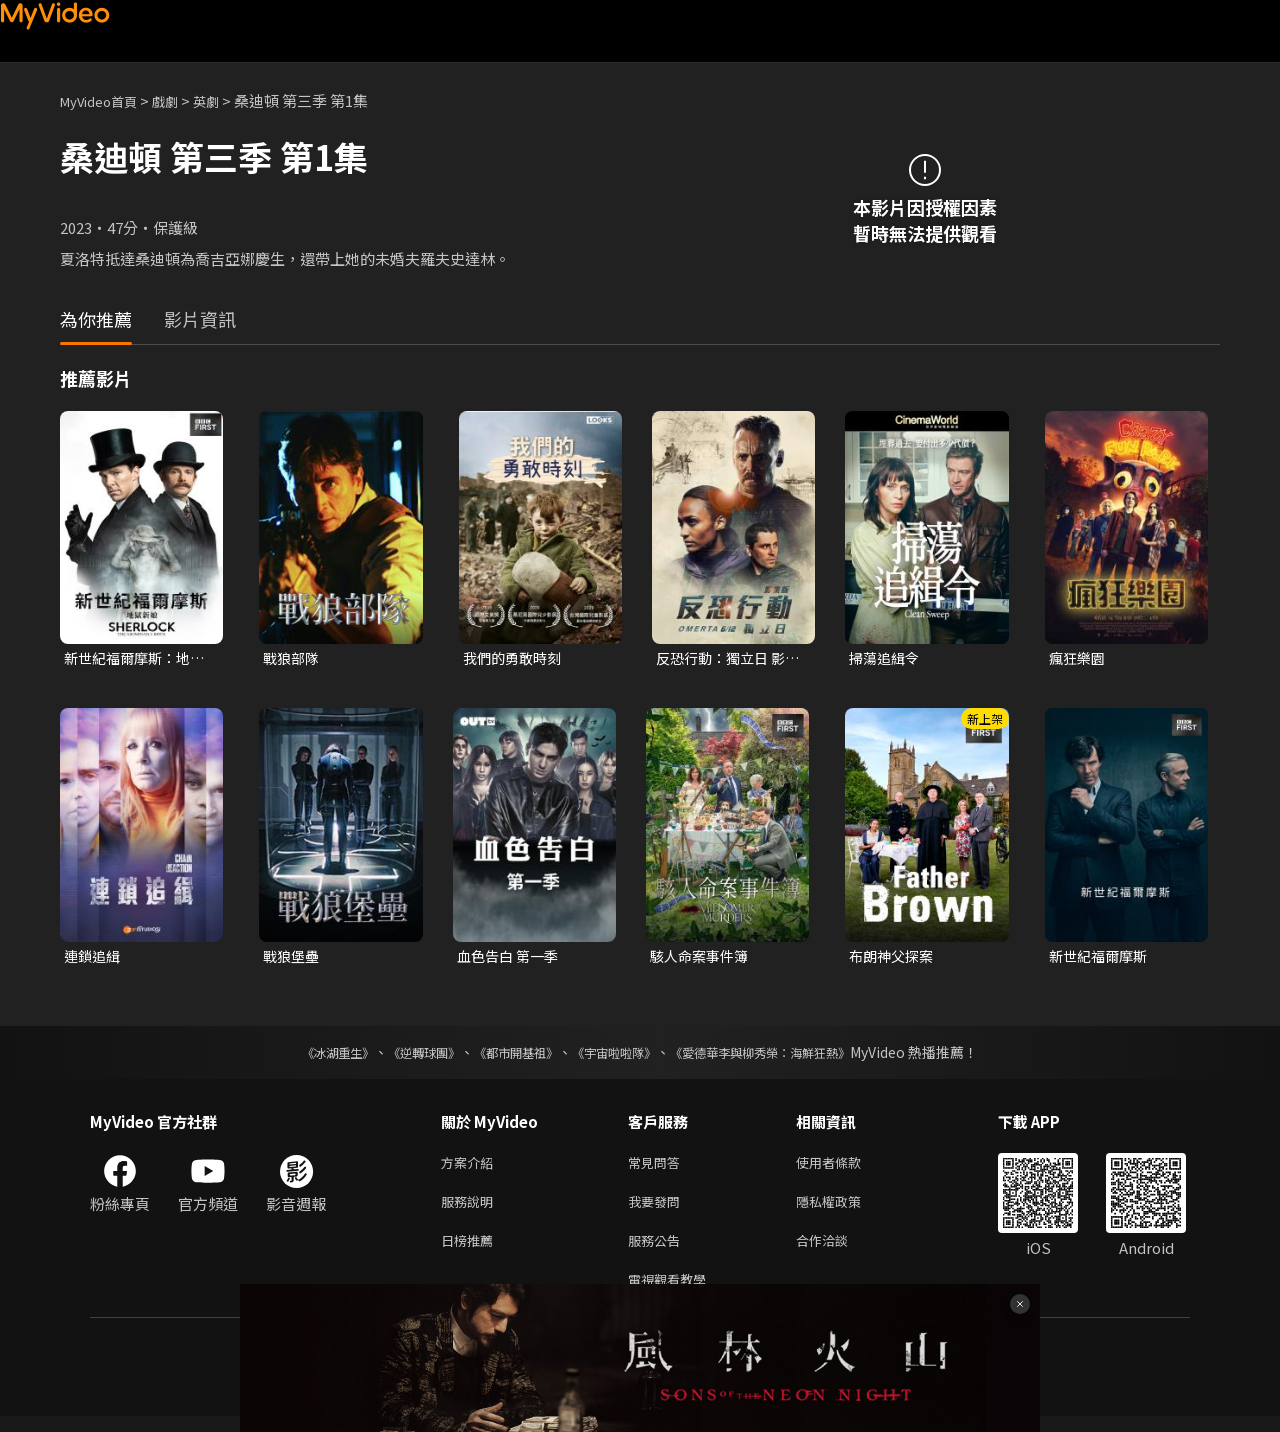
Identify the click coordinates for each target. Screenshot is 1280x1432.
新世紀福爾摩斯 (1101, 958)
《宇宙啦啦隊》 (618, 1056)
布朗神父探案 (894, 958)
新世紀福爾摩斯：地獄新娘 (131, 659)
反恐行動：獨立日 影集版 (725, 659)
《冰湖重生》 (303, 1056)
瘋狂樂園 (1079, 658)
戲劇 (181, 100)
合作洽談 (838, 1251)
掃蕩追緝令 (886, 658)
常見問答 (658, 1167)
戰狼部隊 (293, 658)
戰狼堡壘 (293, 958)
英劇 (226, 100)
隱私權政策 (845, 1209)
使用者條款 (845, 1167)
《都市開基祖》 (506, 1056)
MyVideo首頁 (105, 100)
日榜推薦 (471, 1251)
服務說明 (471, 1209)
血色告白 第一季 (511, 958)
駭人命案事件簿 (702, 958)
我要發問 (658, 1209)
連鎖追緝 (94, 958)
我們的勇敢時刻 (515, 658)
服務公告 (658, 1251)
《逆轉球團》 (401, 1056)
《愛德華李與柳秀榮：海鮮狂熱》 (786, 1056)
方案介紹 (471, 1167)
